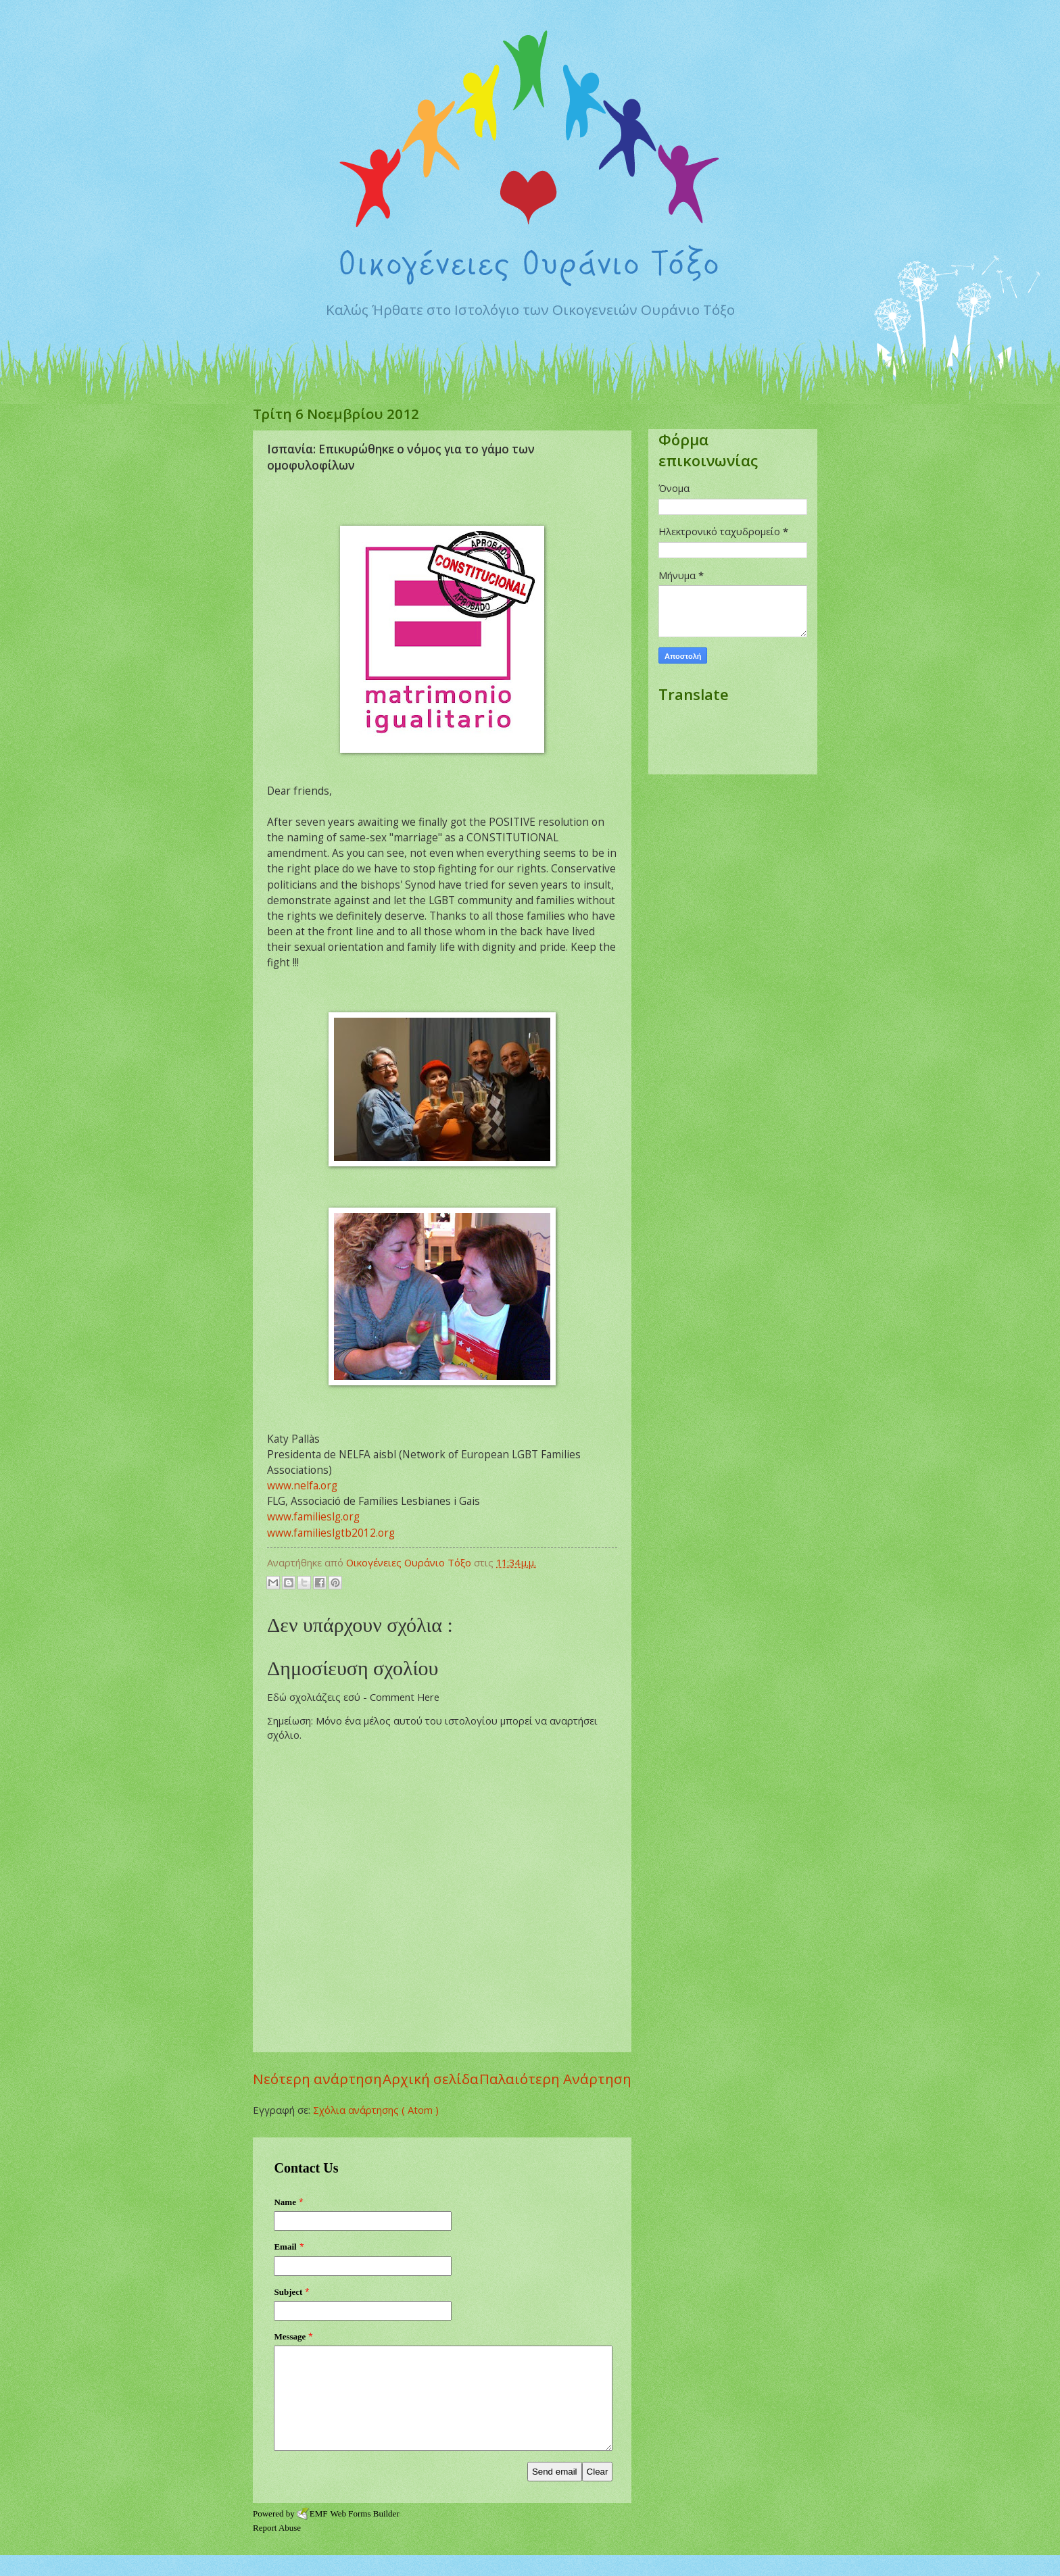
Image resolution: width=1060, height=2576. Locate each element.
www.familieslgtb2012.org (331, 1532)
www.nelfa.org (302, 1485)
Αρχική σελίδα (431, 2078)
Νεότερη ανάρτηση (317, 2078)
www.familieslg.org (313, 1516)
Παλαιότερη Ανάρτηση (555, 2078)
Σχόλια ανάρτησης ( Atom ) (376, 2109)
